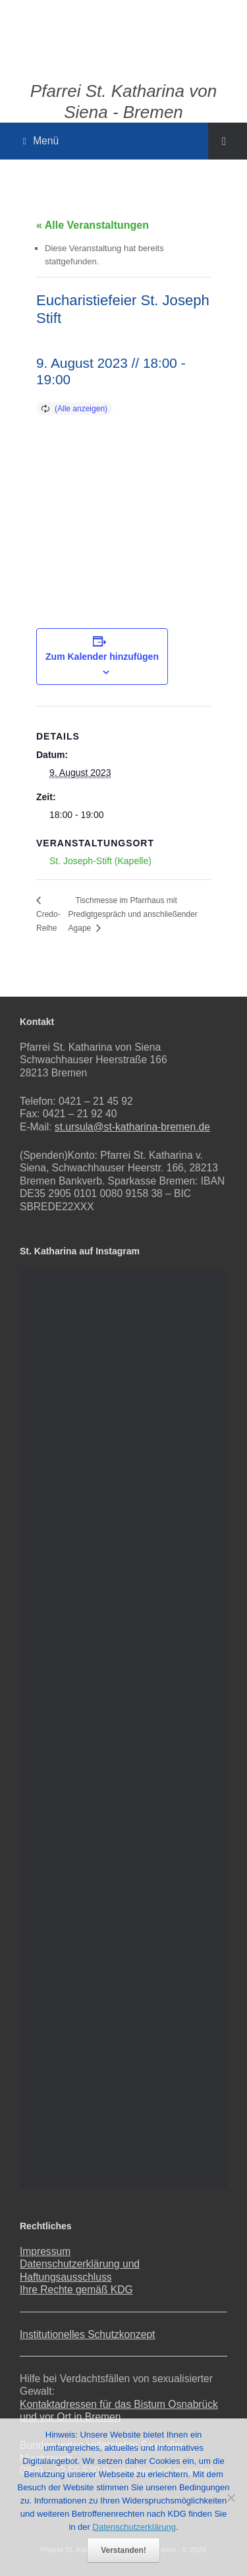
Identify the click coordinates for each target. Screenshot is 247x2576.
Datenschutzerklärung (134, 2527)
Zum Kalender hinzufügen (102, 656)
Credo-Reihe (48, 921)
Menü (41, 141)
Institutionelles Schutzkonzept (87, 2334)
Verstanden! (123, 2550)
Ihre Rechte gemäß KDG (76, 2289)
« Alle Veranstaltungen (92, 225)
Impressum (45, 2251)
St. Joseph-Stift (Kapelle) (100, 861)
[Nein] (230, 2497)
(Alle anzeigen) (81, 408)
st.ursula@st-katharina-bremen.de (132, 1126)
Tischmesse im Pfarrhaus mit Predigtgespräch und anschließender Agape (133, 914)
